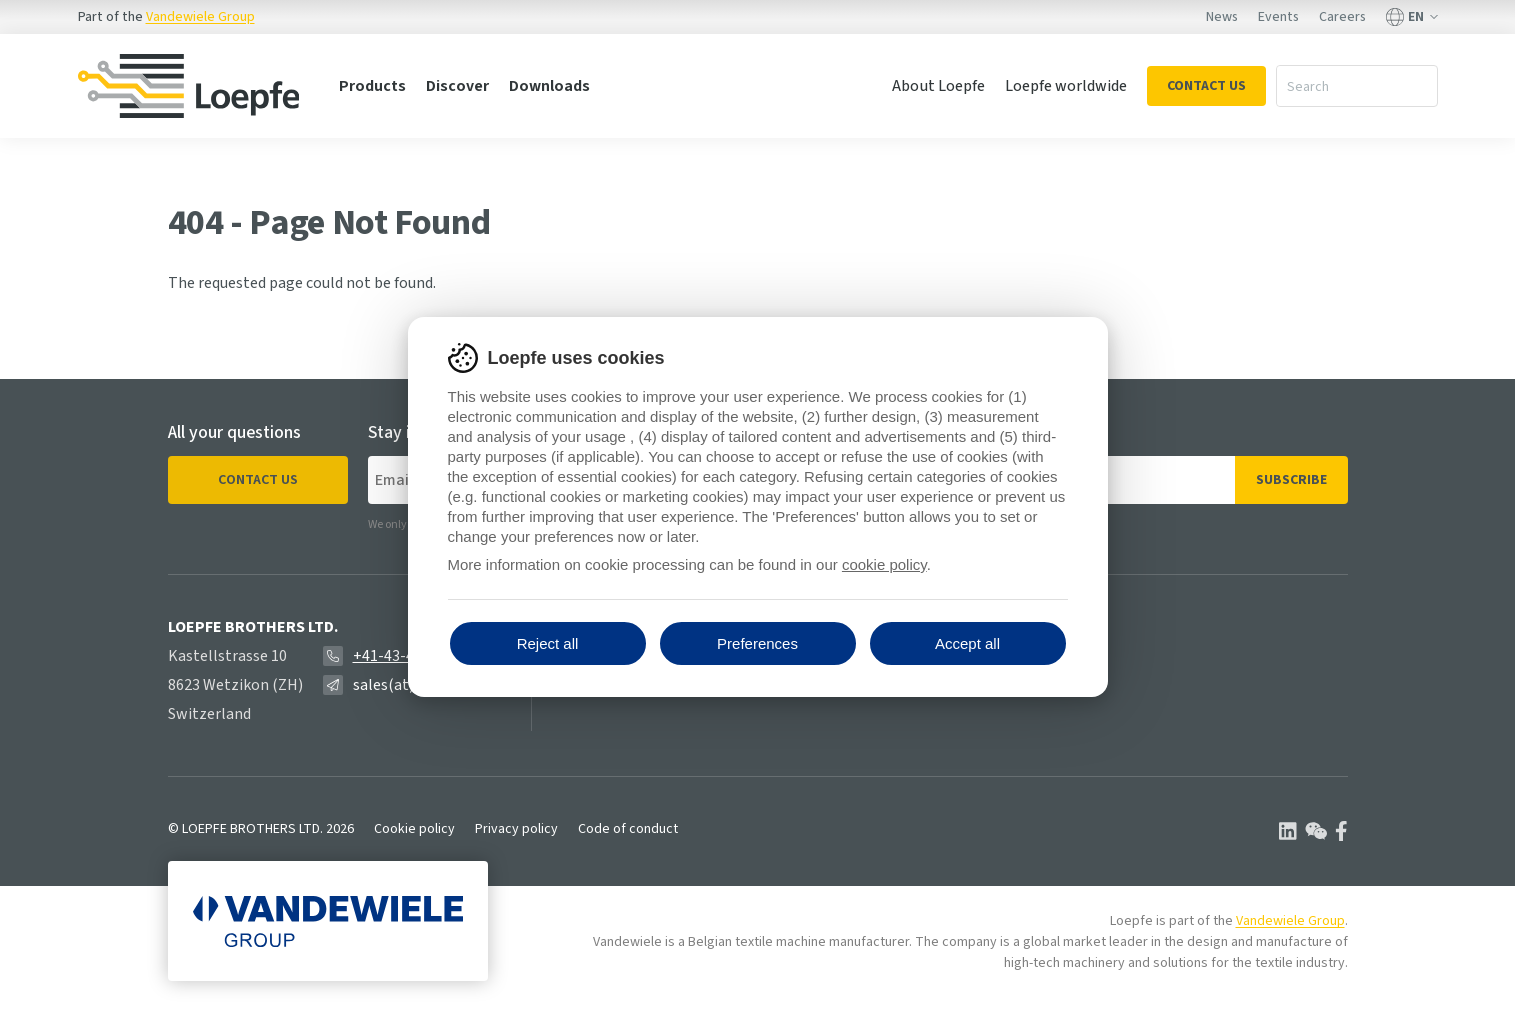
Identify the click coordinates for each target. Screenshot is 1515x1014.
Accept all (967, 643)
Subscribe (1291, 480)
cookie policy (884, 564)
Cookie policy (414, 829)
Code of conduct (628, 829)
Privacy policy (516, 829)
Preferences (757, 643)
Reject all (548, 643)
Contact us (258, 480)
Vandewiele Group (200, 17)
